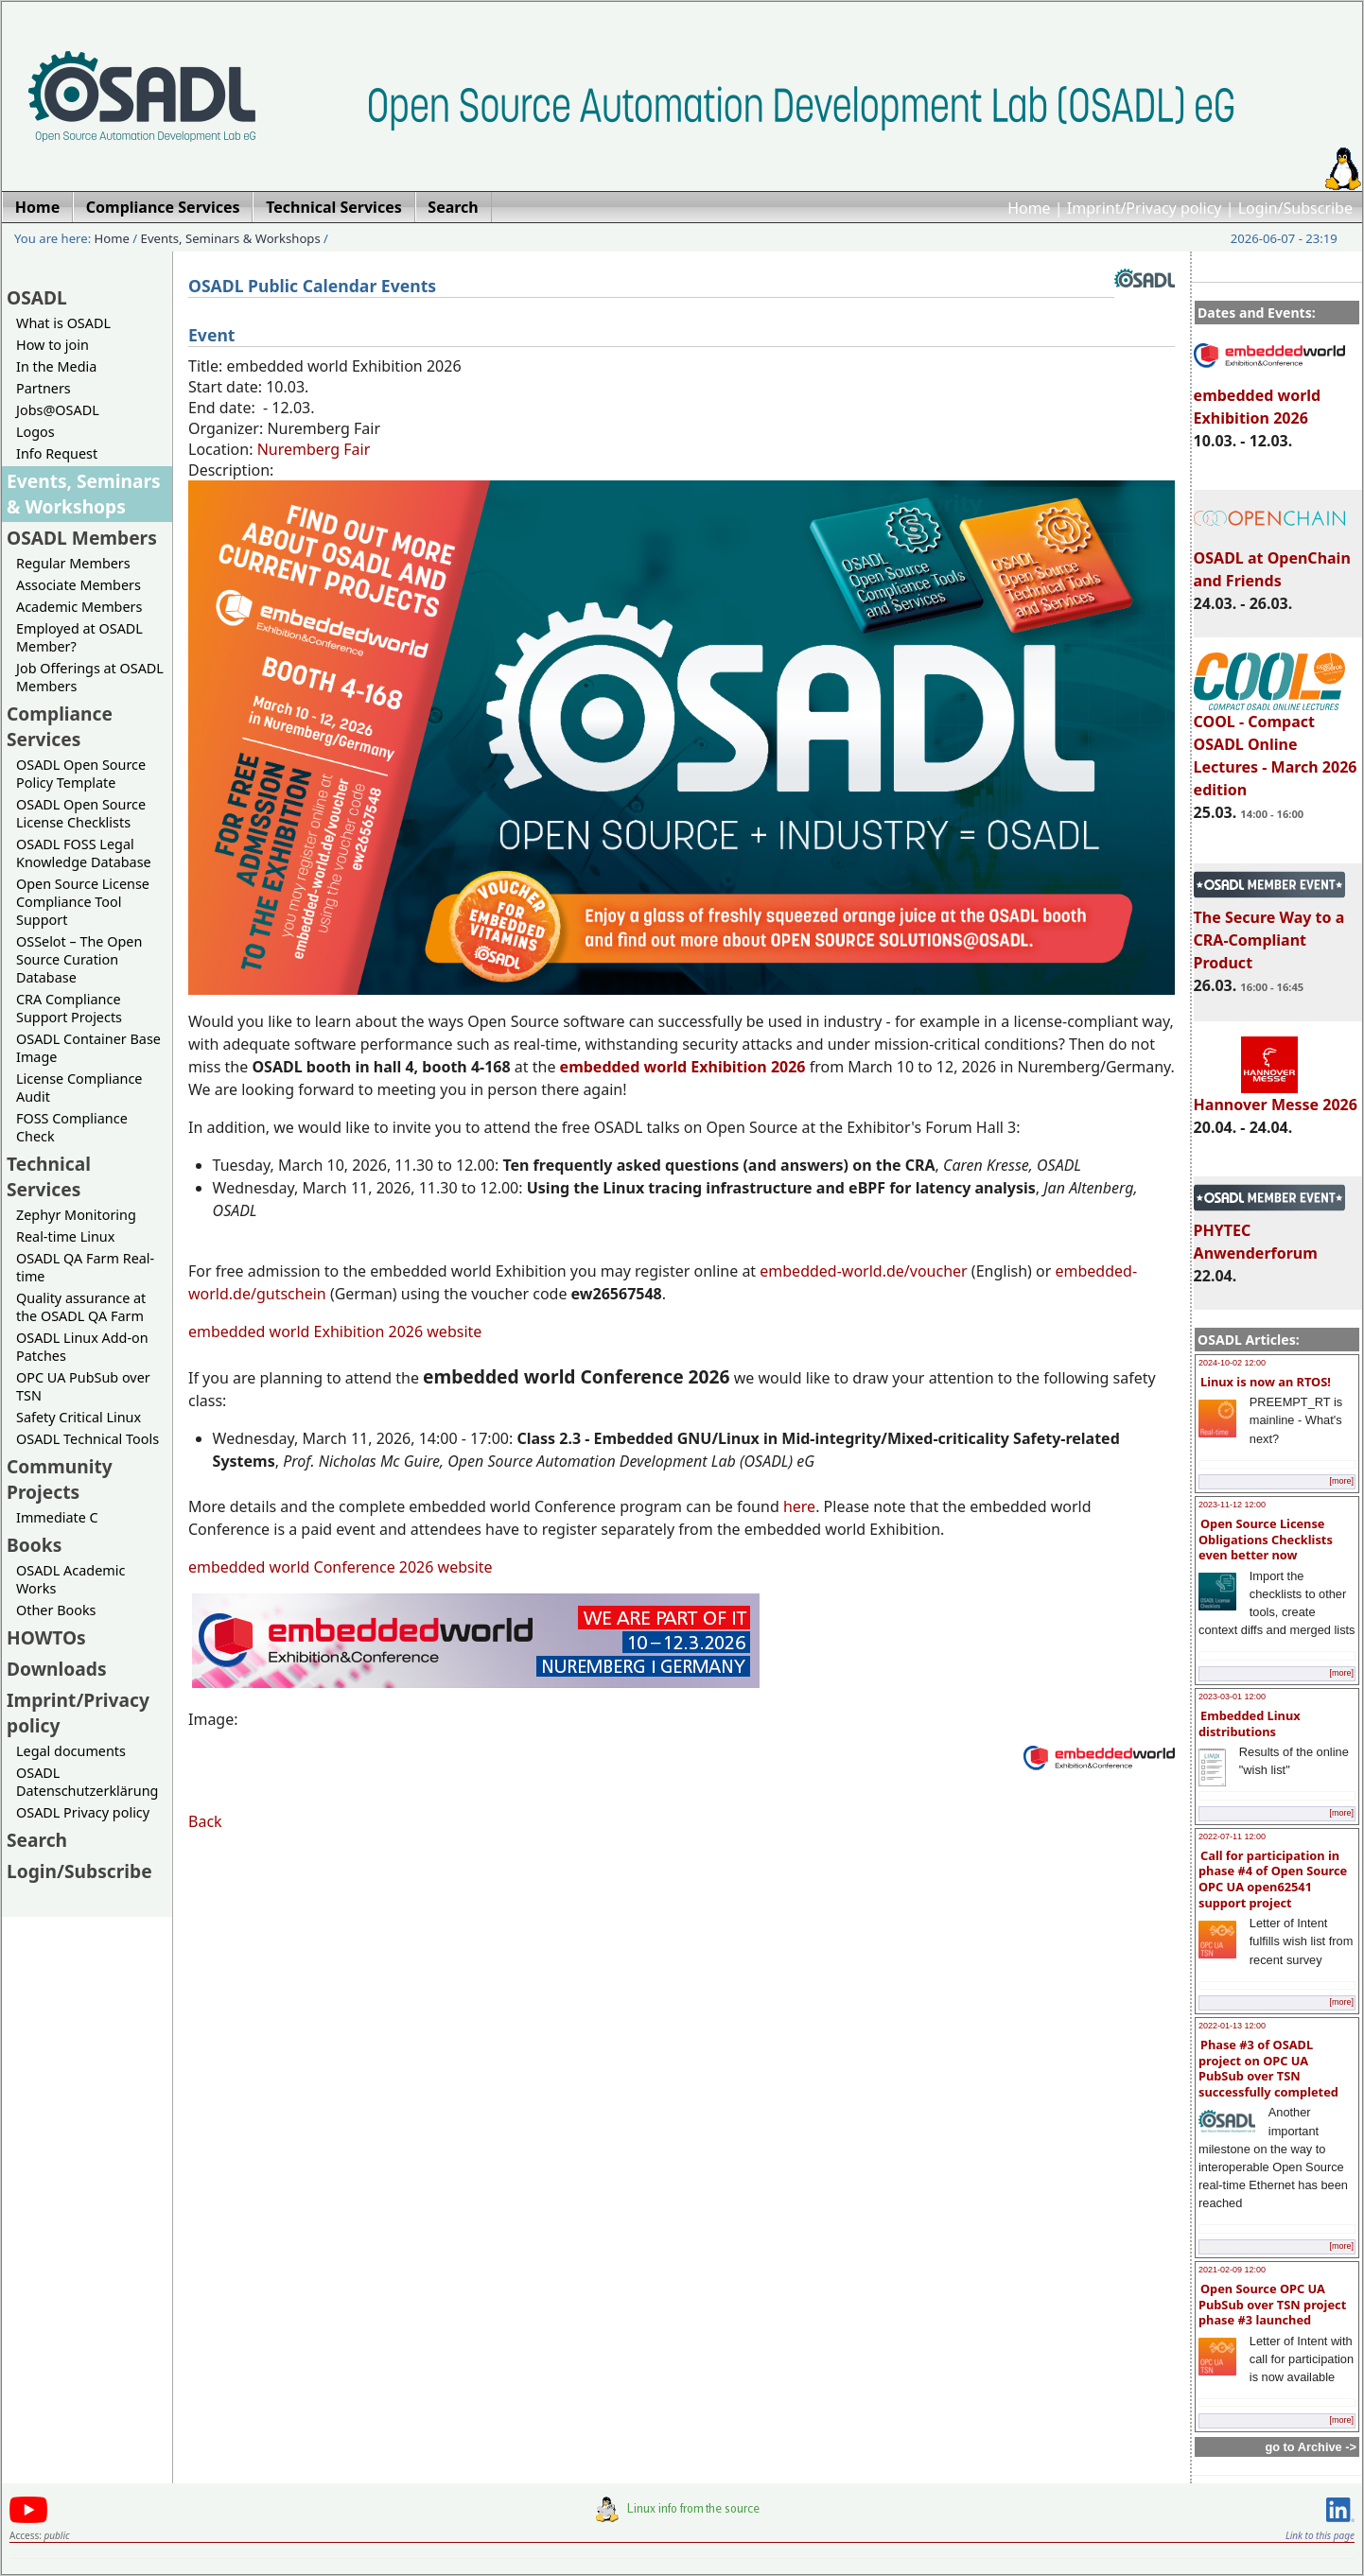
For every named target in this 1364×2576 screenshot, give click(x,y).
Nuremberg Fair (314, 449)
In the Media (56, 366)
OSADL (37, 297)
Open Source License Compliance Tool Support (82, 902)
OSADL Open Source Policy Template (81, 774)
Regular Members (73, 563)
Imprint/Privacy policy (1144, 208)
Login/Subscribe (1295, 208)
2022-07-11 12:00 (1232, 1836)
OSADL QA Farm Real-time (85, 1267)
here (799, 1506)
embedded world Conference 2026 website (340, 1567)
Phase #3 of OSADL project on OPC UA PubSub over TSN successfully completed (1268, 2068)
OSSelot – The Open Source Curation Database (79, 959)
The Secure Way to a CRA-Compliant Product (1269, 931)
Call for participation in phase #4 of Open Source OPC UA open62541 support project (1272, 1879)
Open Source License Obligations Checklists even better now (1265, 1539)
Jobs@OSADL (57, 410)
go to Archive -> (1310, 2447)
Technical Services (49, 1176)
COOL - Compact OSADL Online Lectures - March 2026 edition (1275, 747)
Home (1029, 208)
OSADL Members (82, 537)
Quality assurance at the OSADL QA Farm (81, 1307)
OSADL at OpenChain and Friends (1272, 561)
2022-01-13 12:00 (1232, 2025)
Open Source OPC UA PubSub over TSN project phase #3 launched (1272, 2304)
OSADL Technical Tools (87, 1439)
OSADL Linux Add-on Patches (82, 1347)
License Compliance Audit (79, 1087)
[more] (1341, 1481)
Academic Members (79, 607)
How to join (52, 345)
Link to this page (1320, 2535)
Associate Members (78, 585)
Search (37, 1840)
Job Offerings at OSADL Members (90, 677)
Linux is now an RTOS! (1265, 1381)
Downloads (57, 1668)
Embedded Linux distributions (1249, 1723)
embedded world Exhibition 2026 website (334, 1331)
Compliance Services (60, 726)
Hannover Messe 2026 (1275, 1096)
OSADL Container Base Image (88, 1048)
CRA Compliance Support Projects (69, 1008)
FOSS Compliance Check (72, 1127)
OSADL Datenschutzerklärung (87, 1782)
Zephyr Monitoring (76, 1215)
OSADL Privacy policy (82, 1812)
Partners (43, 388)
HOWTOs (46, 1637)
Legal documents (71, 1751)
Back (205, 1821)
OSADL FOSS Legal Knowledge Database (83, 853)
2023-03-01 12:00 (1232, 1696)
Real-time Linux (65, 1236)
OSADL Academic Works (70, 1579)
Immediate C (57, 1517)
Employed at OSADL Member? (79, 637)
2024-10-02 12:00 (1232, 1362)
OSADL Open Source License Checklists (81, 813)
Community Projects (60, 1479)
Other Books (56, 1610)
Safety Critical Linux (78, 1417)
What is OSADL (63, 323)
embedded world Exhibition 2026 (1269, 398)
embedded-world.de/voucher (863, 1271)
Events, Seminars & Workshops (231, 238)
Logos (35, 432)
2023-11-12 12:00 (1232, 1504)
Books (34, 1545)
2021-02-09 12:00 (1232, 2269)
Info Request (56, 453)
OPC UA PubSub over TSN (83, 1386)
